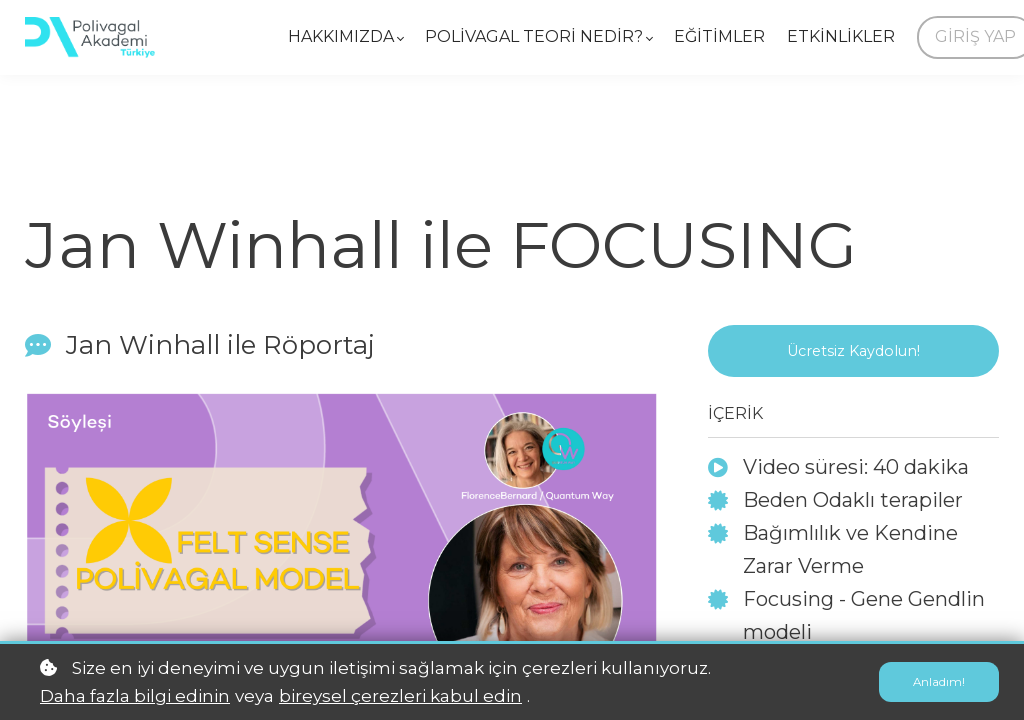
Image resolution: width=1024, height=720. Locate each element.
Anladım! (937, 682)
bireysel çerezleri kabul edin (400, 696)
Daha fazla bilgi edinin (135, 696)
